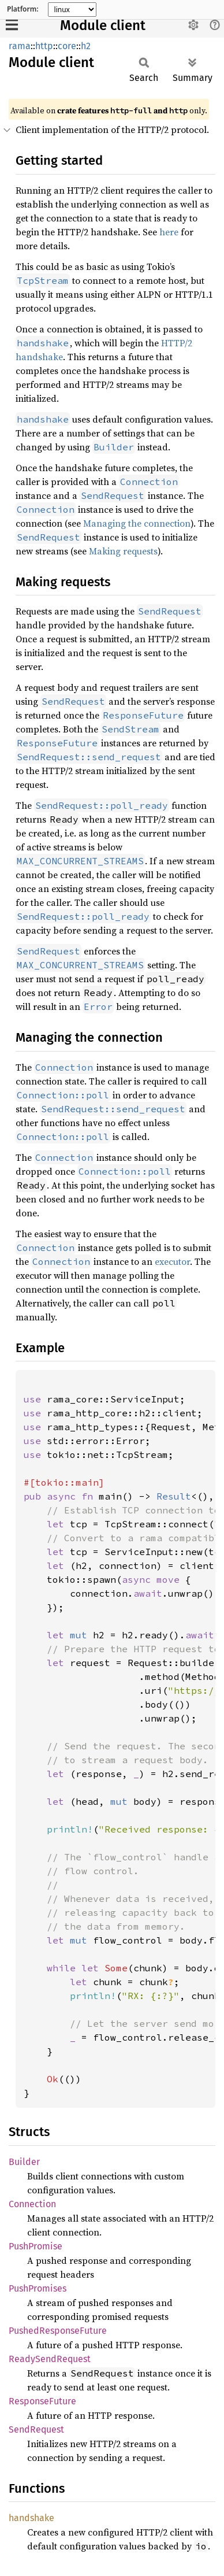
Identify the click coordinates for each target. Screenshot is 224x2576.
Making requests (123, 551)
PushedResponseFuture (58, 2330)
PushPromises (37, 2288)
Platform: (23, 9)
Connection (32, 2204)
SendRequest (36, 2429)
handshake (31, 2517)
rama (20, 45)
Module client (102, 25)
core (67, 45)
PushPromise (35, 2246)
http (44, 45)
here (168, 231)
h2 (86, 45)
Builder (24, 2161)
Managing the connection (137, 523)
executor (172, 1261)
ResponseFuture (42, 2401)
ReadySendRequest (50, 2358)
